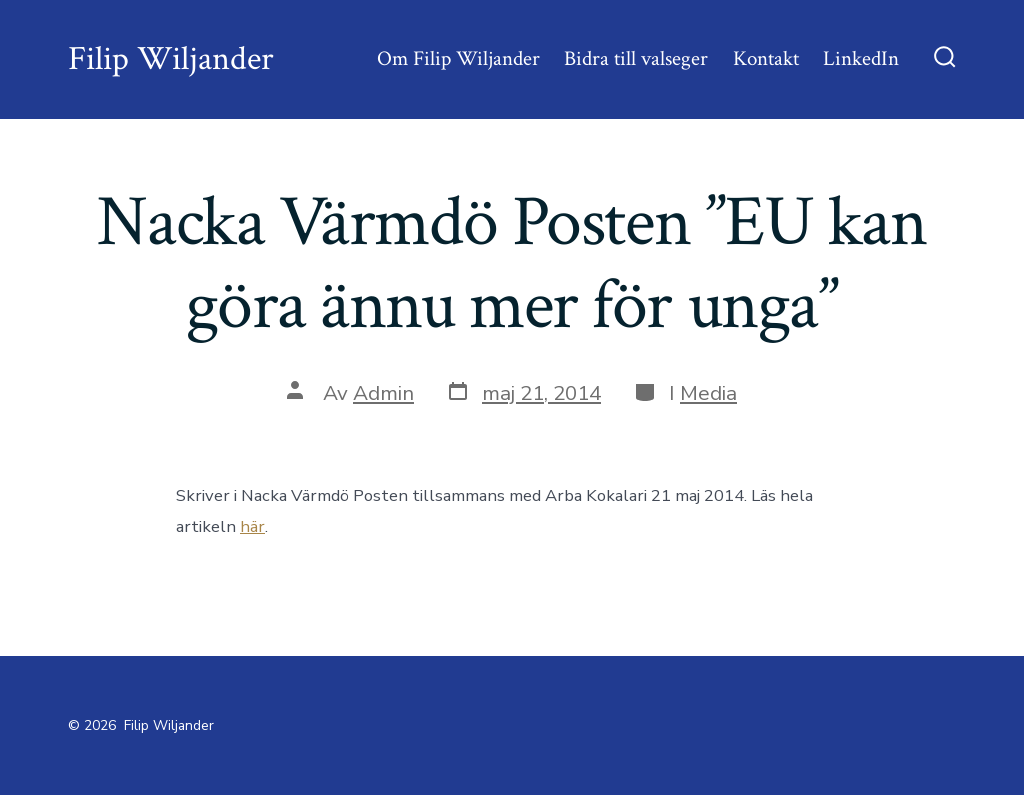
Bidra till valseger (636, 58)
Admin (383, 393)
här (252, 526)
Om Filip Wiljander (458, 58)
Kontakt (766, 58)
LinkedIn (861, 58)
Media (708, 393)
